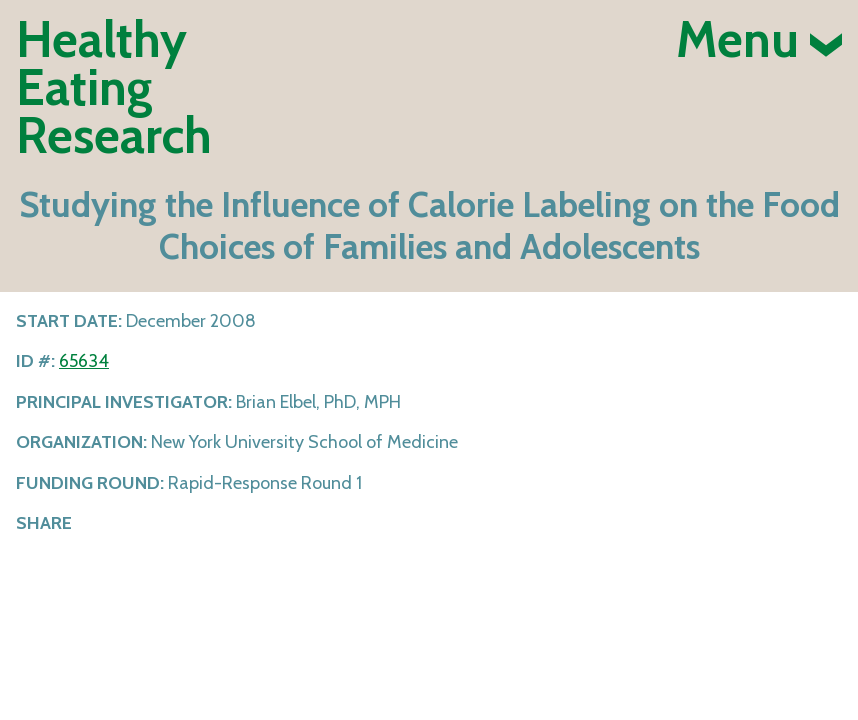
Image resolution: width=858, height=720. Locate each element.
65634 (84, 361)
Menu (759, 40)
